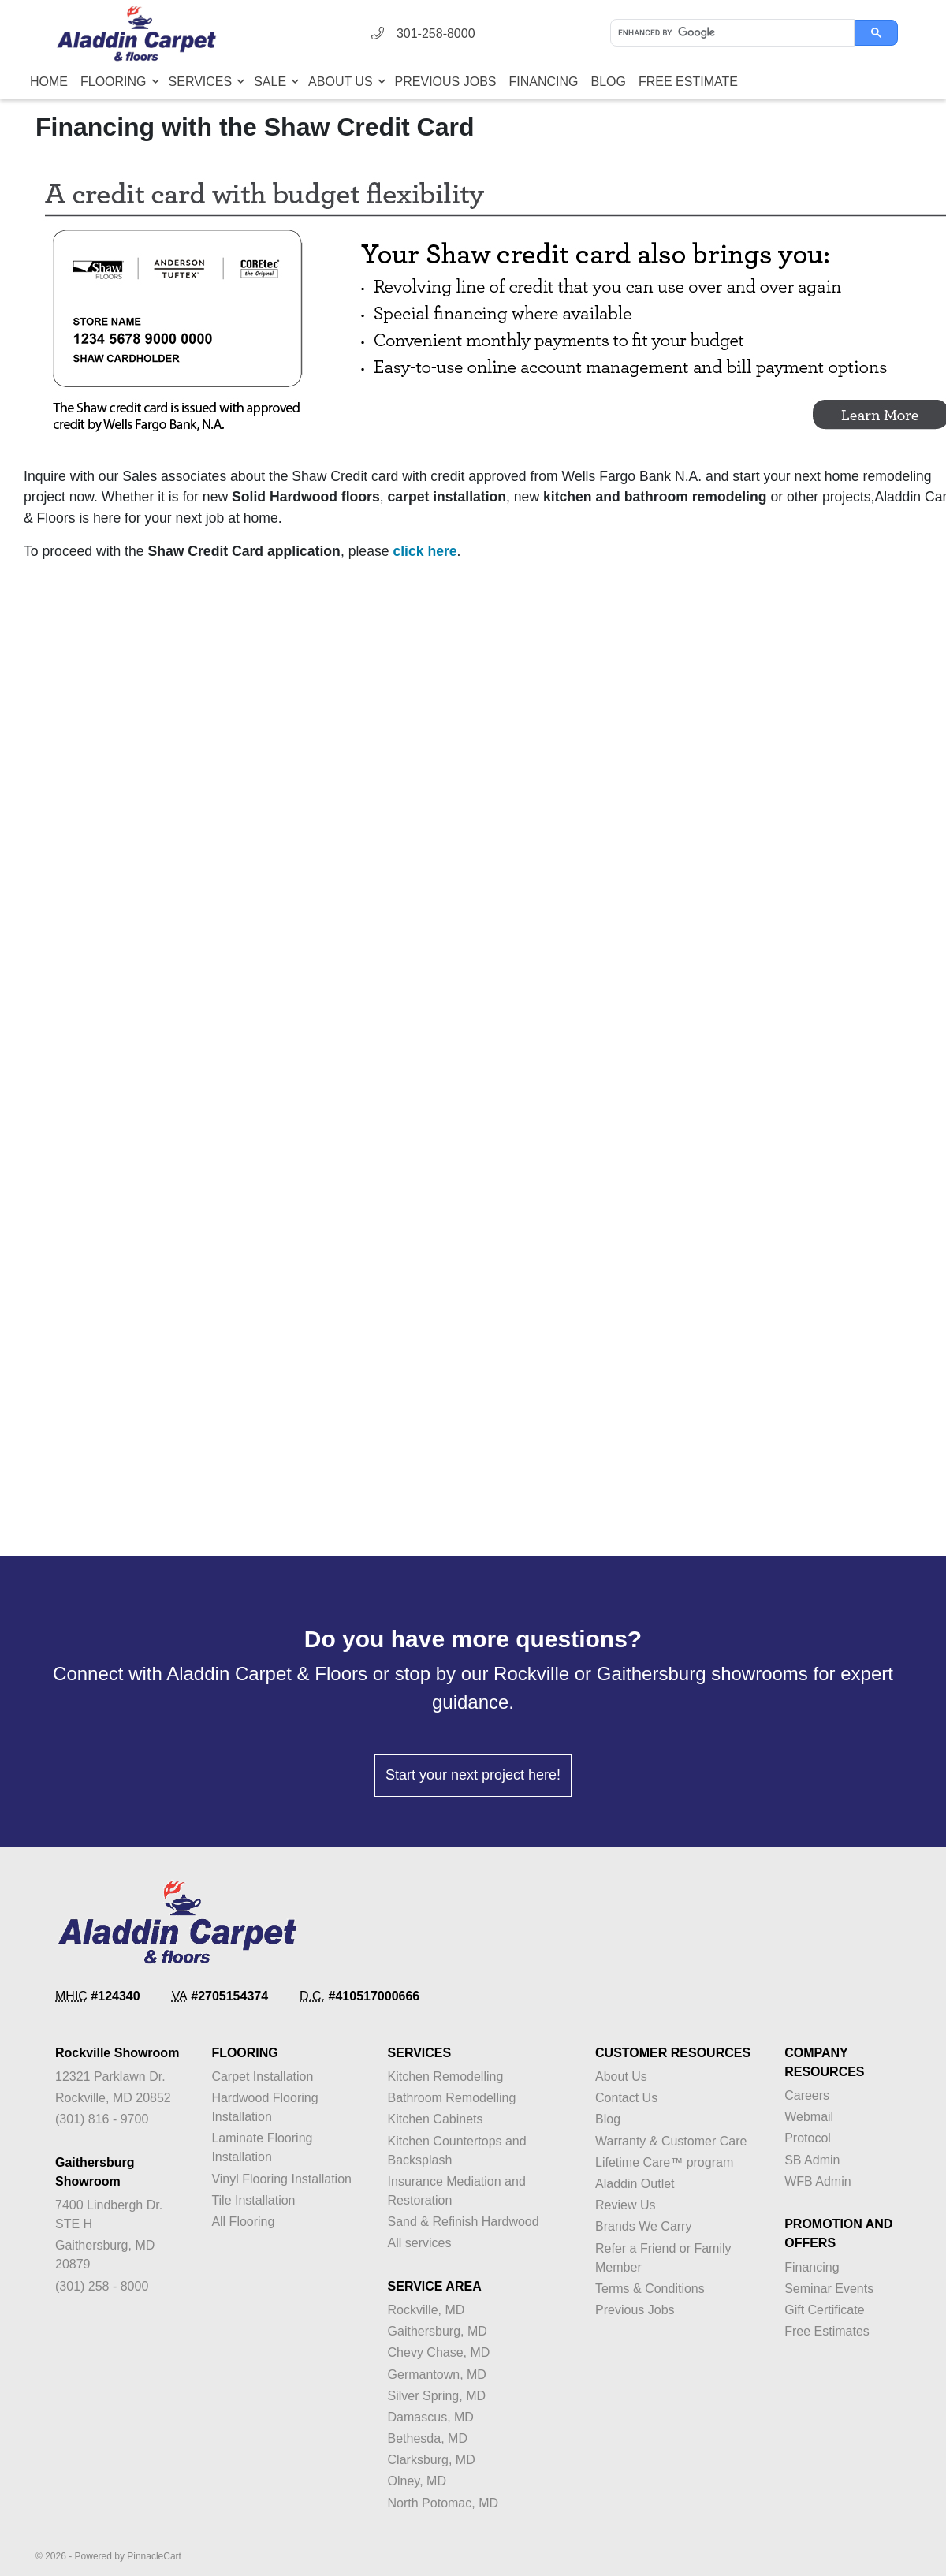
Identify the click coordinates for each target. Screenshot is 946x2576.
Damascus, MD (431, 2417)
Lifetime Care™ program (664, 2162)
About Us (342, 81)
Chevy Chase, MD (439, 2352)
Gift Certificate (824, 2310)
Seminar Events (828, 2288)
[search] (731, 33)
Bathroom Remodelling (452, 2097)
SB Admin (812, 2160)
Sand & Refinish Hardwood (463, 2221)
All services (420, 2243)
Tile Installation (253, 2200)
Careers (806, 2095)
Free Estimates (827, 2331)
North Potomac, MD (443, 2503)
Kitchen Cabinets (435, 2119)
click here (424, 551)
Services (202, 81)
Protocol (807, 2138)
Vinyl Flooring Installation (281, 2179)
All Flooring (242, 2221)
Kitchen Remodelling (446, 2076)
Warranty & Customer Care (671, 2141)
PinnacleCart (154, 2556)
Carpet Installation (262, 2076)
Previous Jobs (446, 81)
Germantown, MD (437, 2374)
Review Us (625, 2205)
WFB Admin (817, 2181)
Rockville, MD (426, 2310)
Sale (271, 81)
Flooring (115, 81)
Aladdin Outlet (635, 2183)
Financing (544, 81)
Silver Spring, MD (437, 2396)
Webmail (808, 2116)
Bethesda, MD (427, 2438)
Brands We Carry (643, 2226)
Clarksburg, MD (431, 2459)
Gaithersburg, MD (437, 2331)
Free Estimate (688, 81)
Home (49, 81)
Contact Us (626, 2097)
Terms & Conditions (650, 2288)
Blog (608, 81)
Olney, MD (417, 2481)
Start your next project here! (473, 1775)
